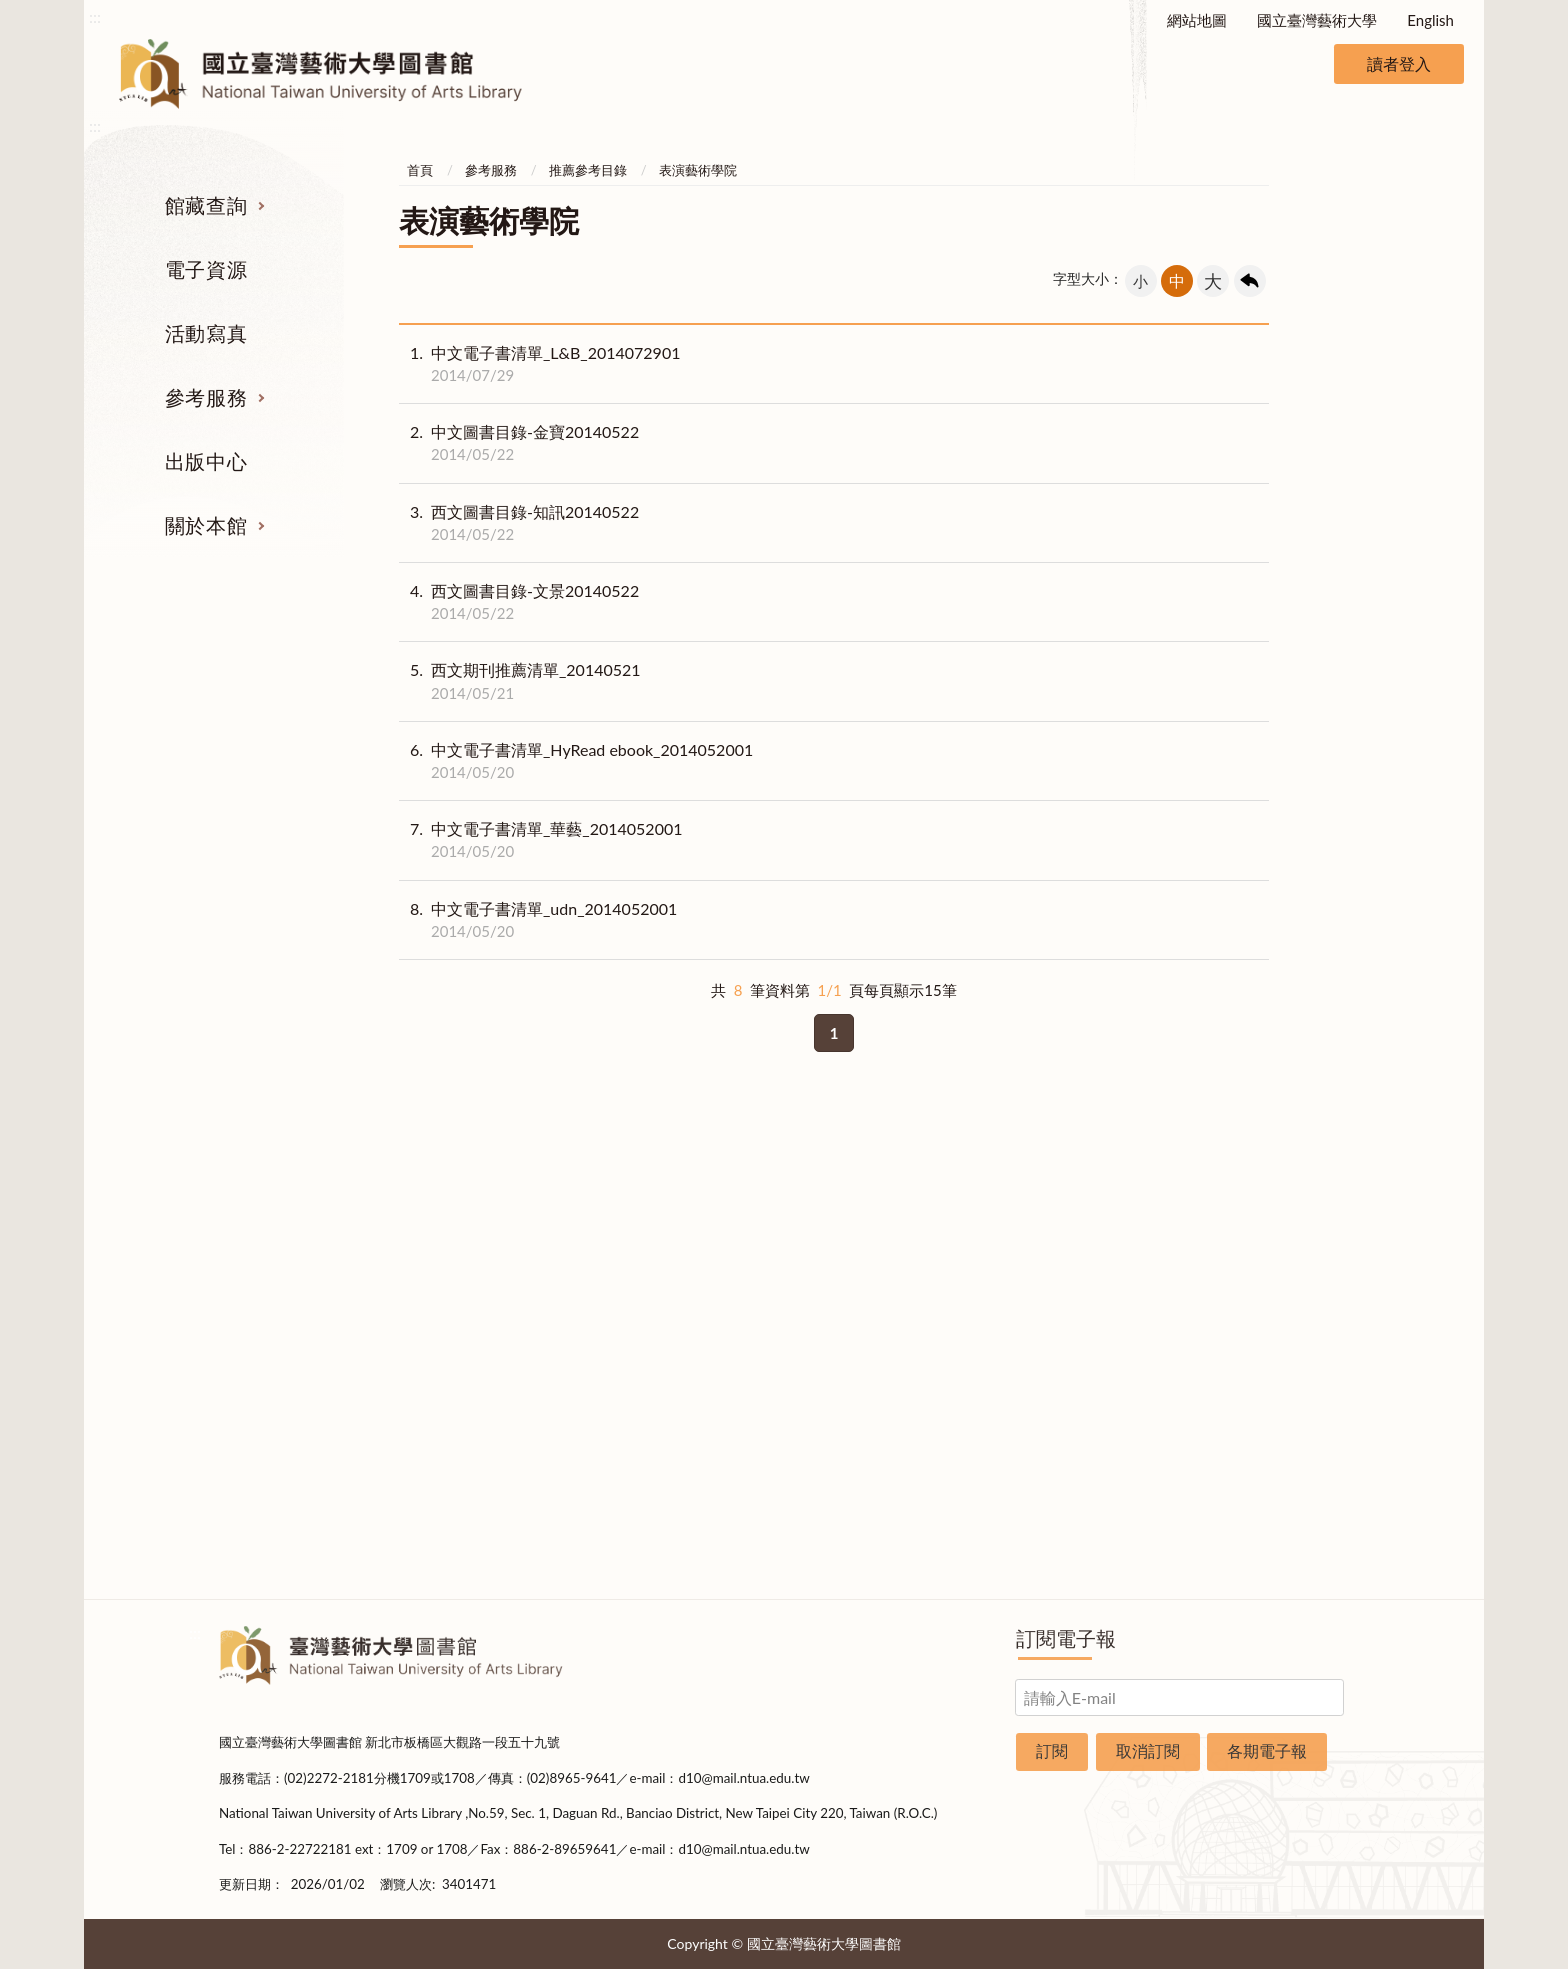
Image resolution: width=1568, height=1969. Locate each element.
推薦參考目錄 (588, 170)
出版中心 (206, 461)
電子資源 (206, 269)
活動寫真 (206, 333)
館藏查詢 (206, 205)
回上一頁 (1250, 281)
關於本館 (206, 525)
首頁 (420, 170)
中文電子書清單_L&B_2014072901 (539, 364)
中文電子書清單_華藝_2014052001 (541, 840)
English (1430, 20)
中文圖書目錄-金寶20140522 (519, 443)
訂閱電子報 (1066, 1638)
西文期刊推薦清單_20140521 (520, 681)
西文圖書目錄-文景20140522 (519, 602)
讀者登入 (1399, 63)
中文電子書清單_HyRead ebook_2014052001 (576, 761)
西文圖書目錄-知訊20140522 (519, 523)
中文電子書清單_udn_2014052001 (538, 920)
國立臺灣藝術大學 (1317, 20)
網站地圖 (1197, 20)
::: (95, 16)
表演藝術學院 (698, 170)
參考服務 (206, 397)
